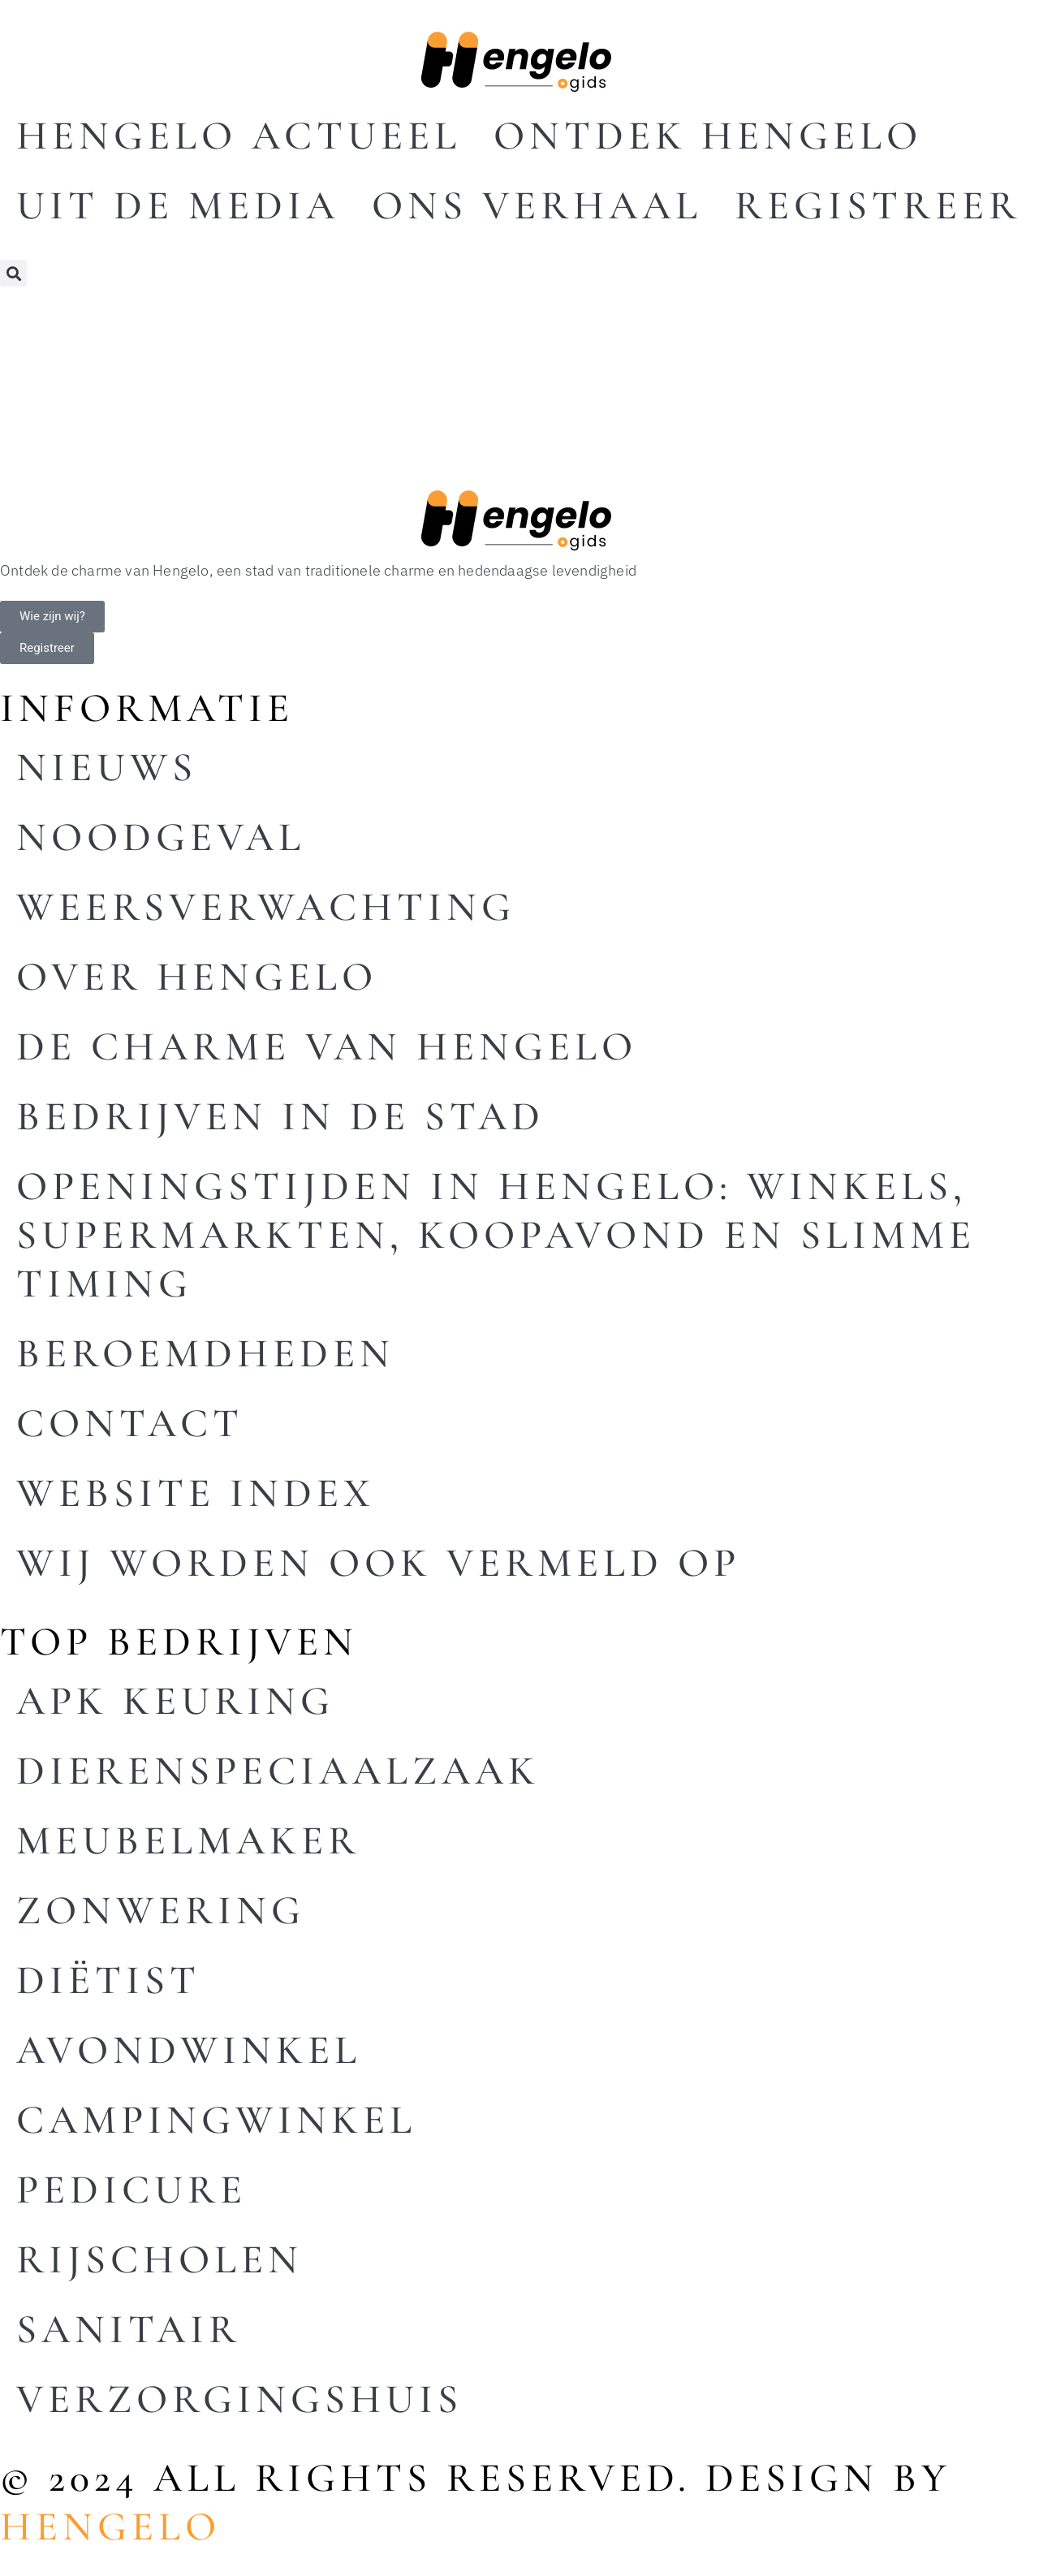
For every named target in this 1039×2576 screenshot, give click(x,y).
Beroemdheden (205, 1353)
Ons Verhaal (537, 205)
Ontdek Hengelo (708, 135)
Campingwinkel (216, 2119)
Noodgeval (160, 837)
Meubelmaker (188, 1840)
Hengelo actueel (238, 135)
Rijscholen (159, 2259)
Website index (195, 1493)
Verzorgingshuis (239, 2399)
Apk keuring (175, 1700)
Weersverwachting (265, 906)
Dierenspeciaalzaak (278, 1770)
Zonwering (160, 1910)
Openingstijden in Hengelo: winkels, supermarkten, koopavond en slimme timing (496, 1235)
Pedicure (131, 2189)
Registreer (878, 205)
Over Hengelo (196, 976)
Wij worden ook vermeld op (378, 1562)
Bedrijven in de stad (280, 1116)
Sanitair (128, 2329)
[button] (13, 273)
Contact (130, 1423)
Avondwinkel (188, 2050)
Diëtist (108, 1980)
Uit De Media (177, 205)
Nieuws (106, 767)
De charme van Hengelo (326, 1046)
